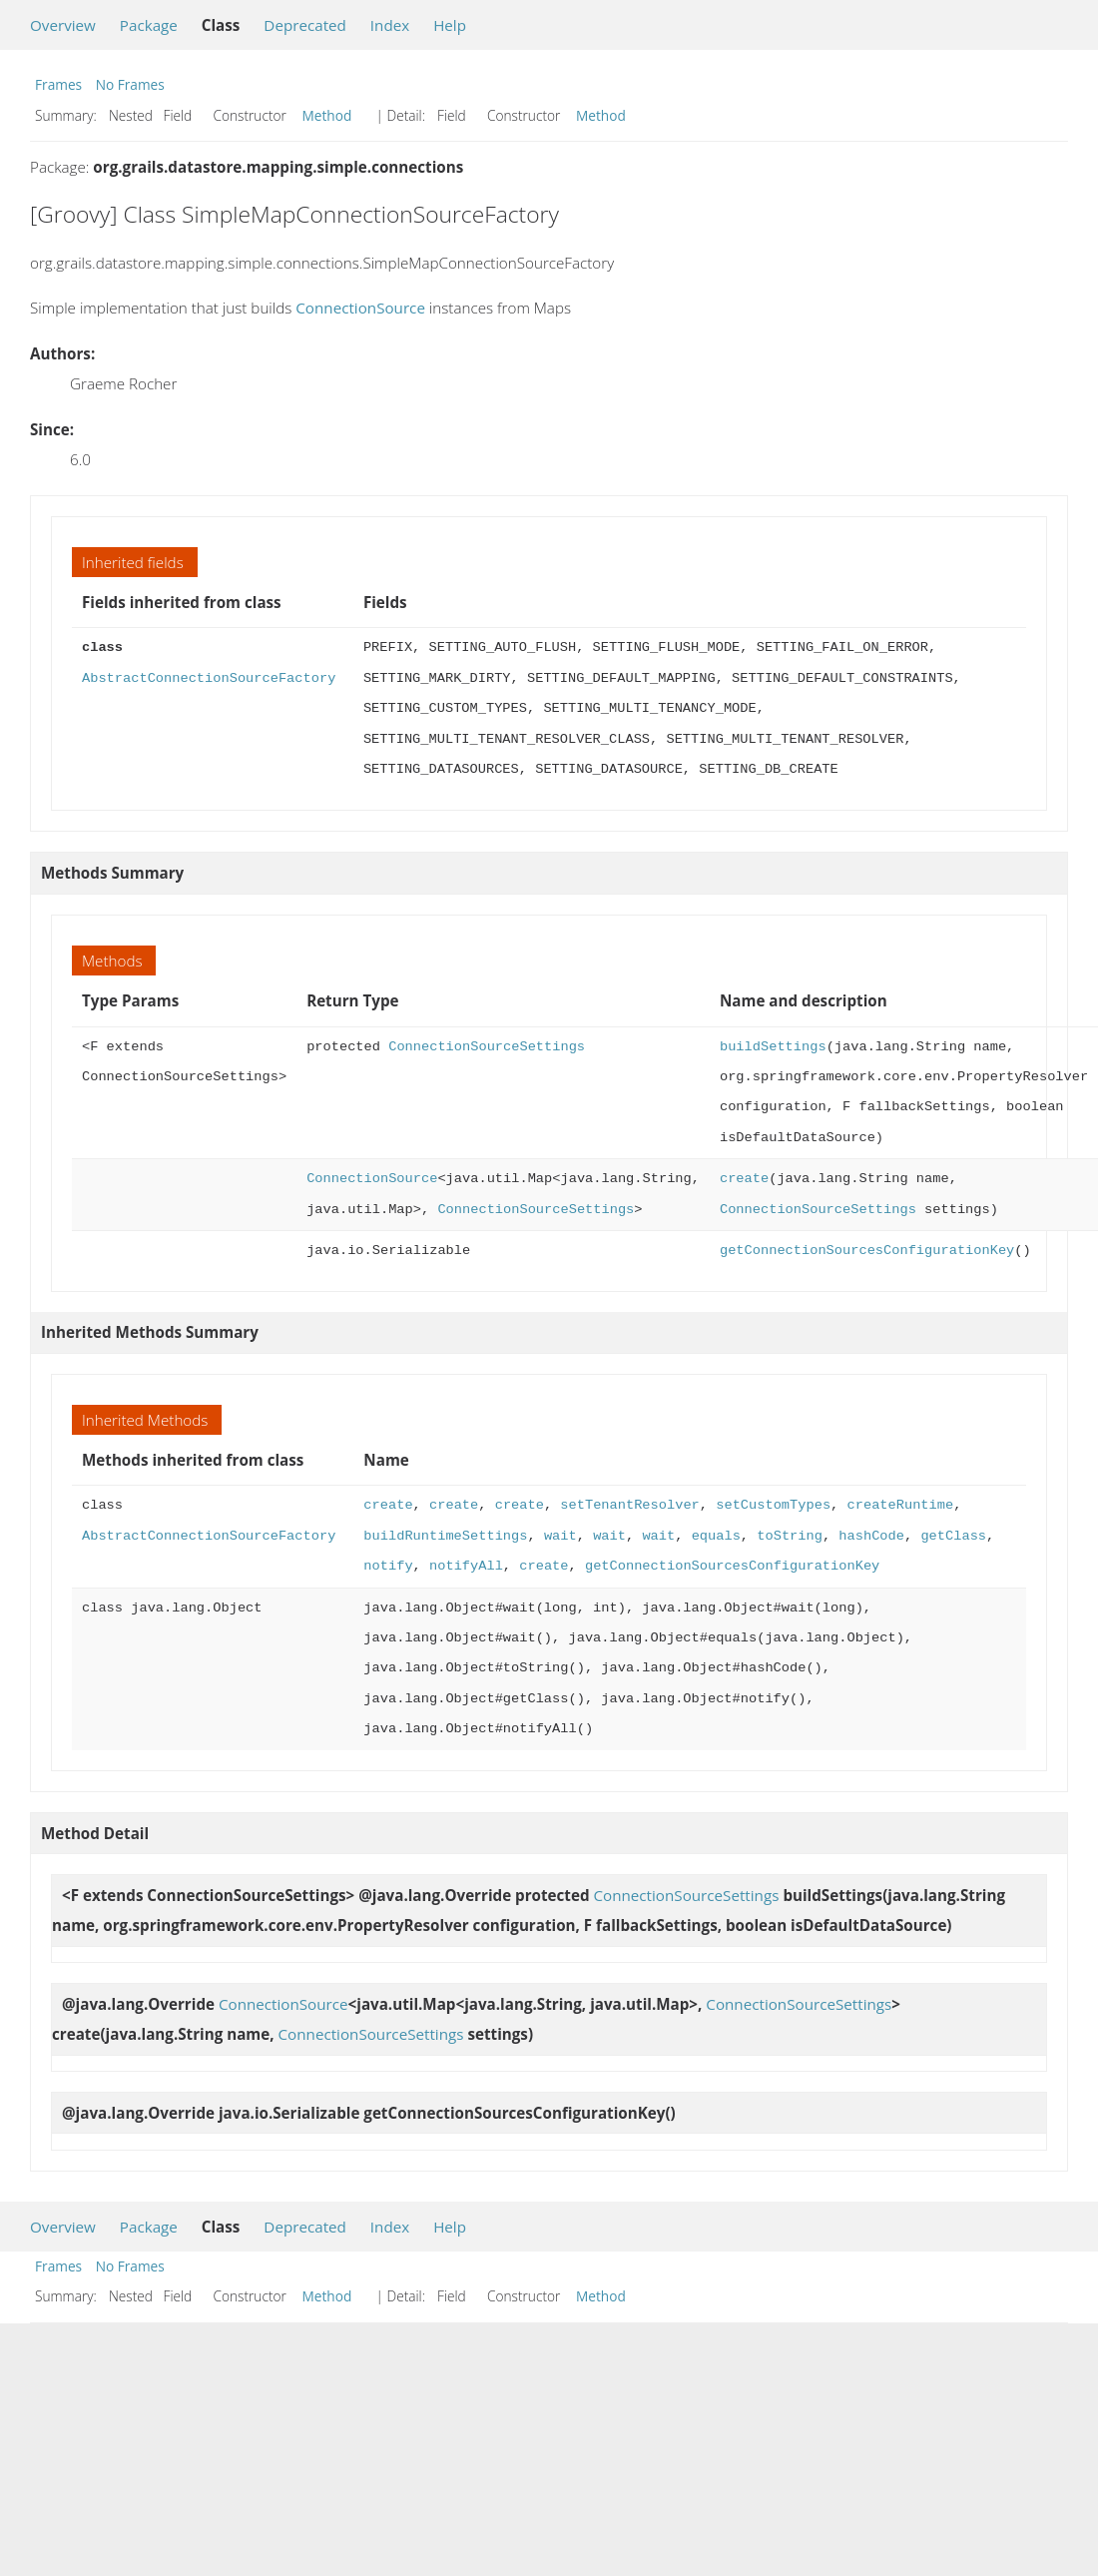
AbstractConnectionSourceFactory (208, 678)
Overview (63, 25)
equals (715, 1536)
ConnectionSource (360, 308)
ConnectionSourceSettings (486, 1046)
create (744, 1178)
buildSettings (773, 1046)
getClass (953, 1536)
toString (790, 1536)
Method (327, 115)
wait (560, 1536)
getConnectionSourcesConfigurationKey (867, 1250)
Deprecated (305, 25)
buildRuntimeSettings (445, 1536)
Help (449, 25)
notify (387, 1566)
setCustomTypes (773, 1505)
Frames (58, 84)
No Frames (130, 84)
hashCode (871, 1536)
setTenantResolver (629, 1505)
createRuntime (899, 1505)
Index (389, 25)
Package (149, 25)
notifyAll (466, 1566)
